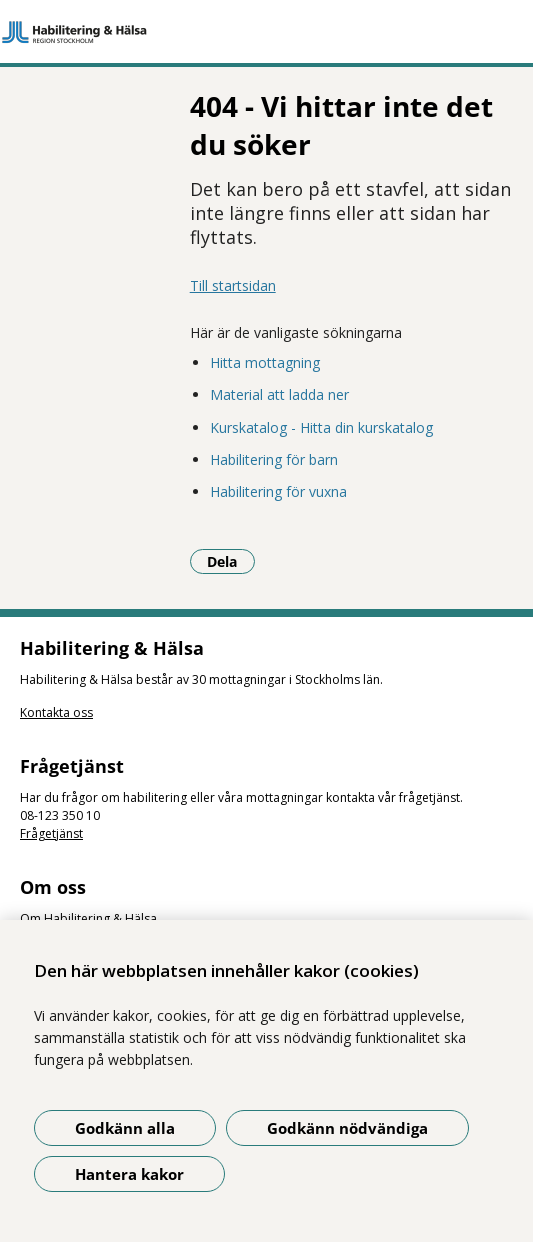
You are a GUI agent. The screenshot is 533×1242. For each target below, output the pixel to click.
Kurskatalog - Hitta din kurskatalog (321, 427)
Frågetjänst (51, 833)
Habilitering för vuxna (278, 491)
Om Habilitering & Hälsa (88, 918)
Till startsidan (233, 285)
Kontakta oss (56, 712)
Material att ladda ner (279, 394)
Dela (231, 561)
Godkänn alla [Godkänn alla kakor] (125, 1128)
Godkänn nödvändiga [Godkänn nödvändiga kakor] (347, 1128)
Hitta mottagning (265, 362)
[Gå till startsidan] (266, 32)
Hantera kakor (129, 1174)
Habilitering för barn (274, 459)
